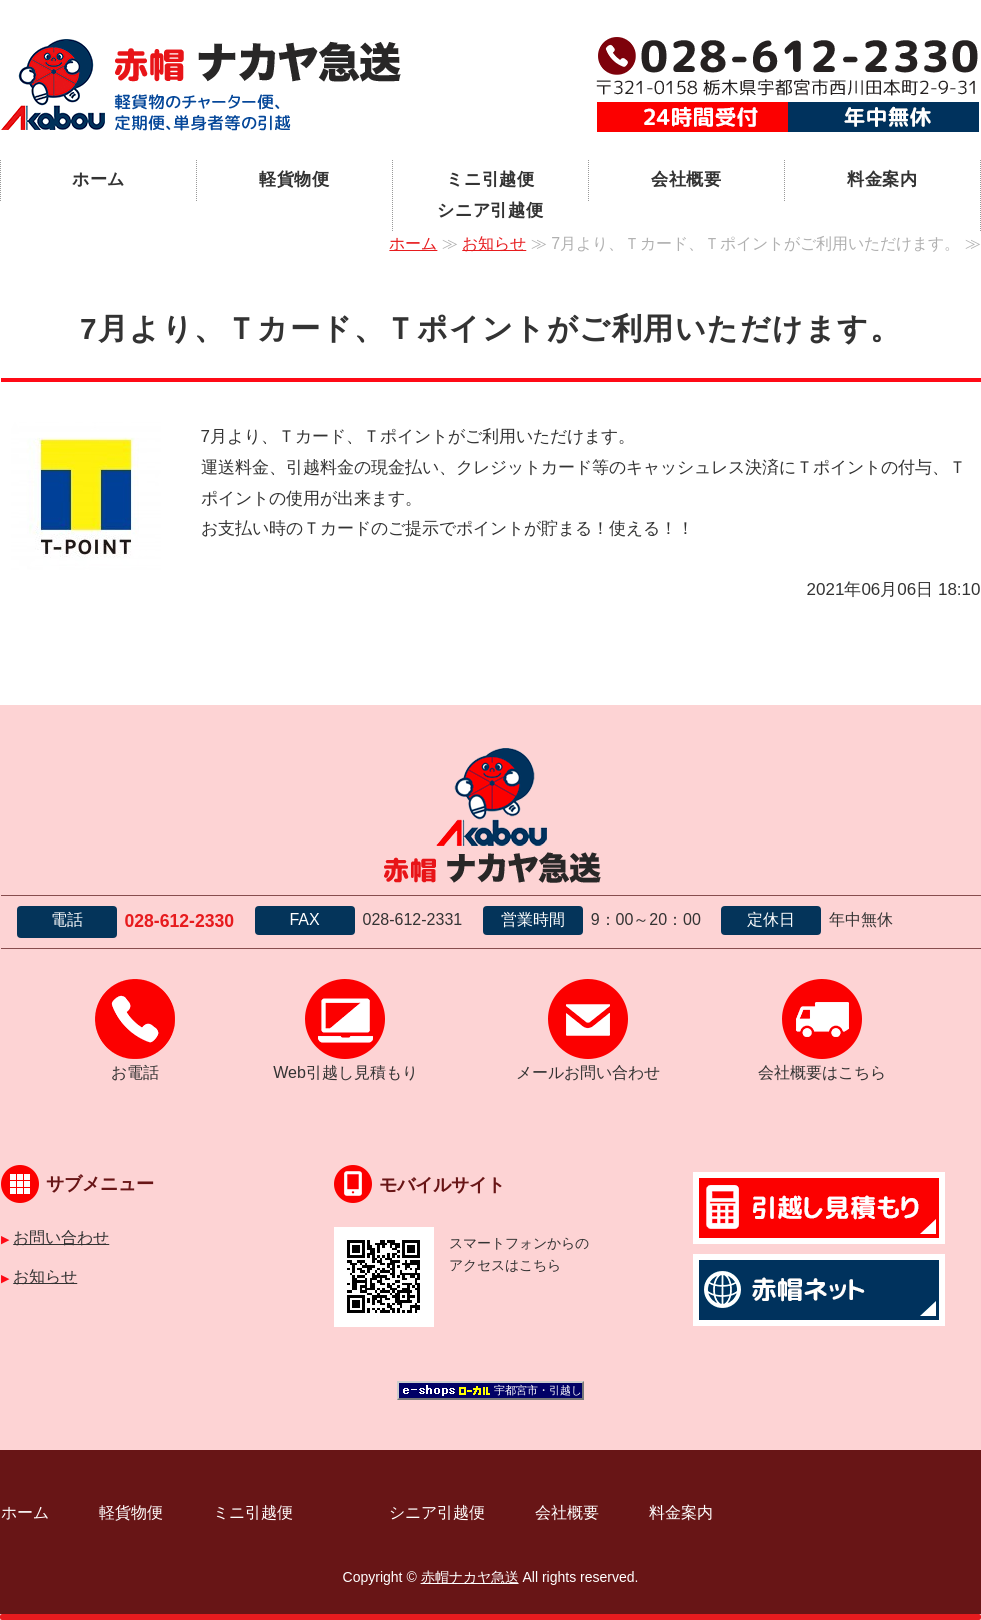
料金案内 (882, 179)
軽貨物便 (294, 179)
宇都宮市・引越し (538, 1390)
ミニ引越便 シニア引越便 (512, 195)
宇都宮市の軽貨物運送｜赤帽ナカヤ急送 (201, 85)
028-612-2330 (180, 921)
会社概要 (686, 179)
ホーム (99, 179)
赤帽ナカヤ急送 (470, 1577)
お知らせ (494, 243)
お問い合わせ (61, 1237)
